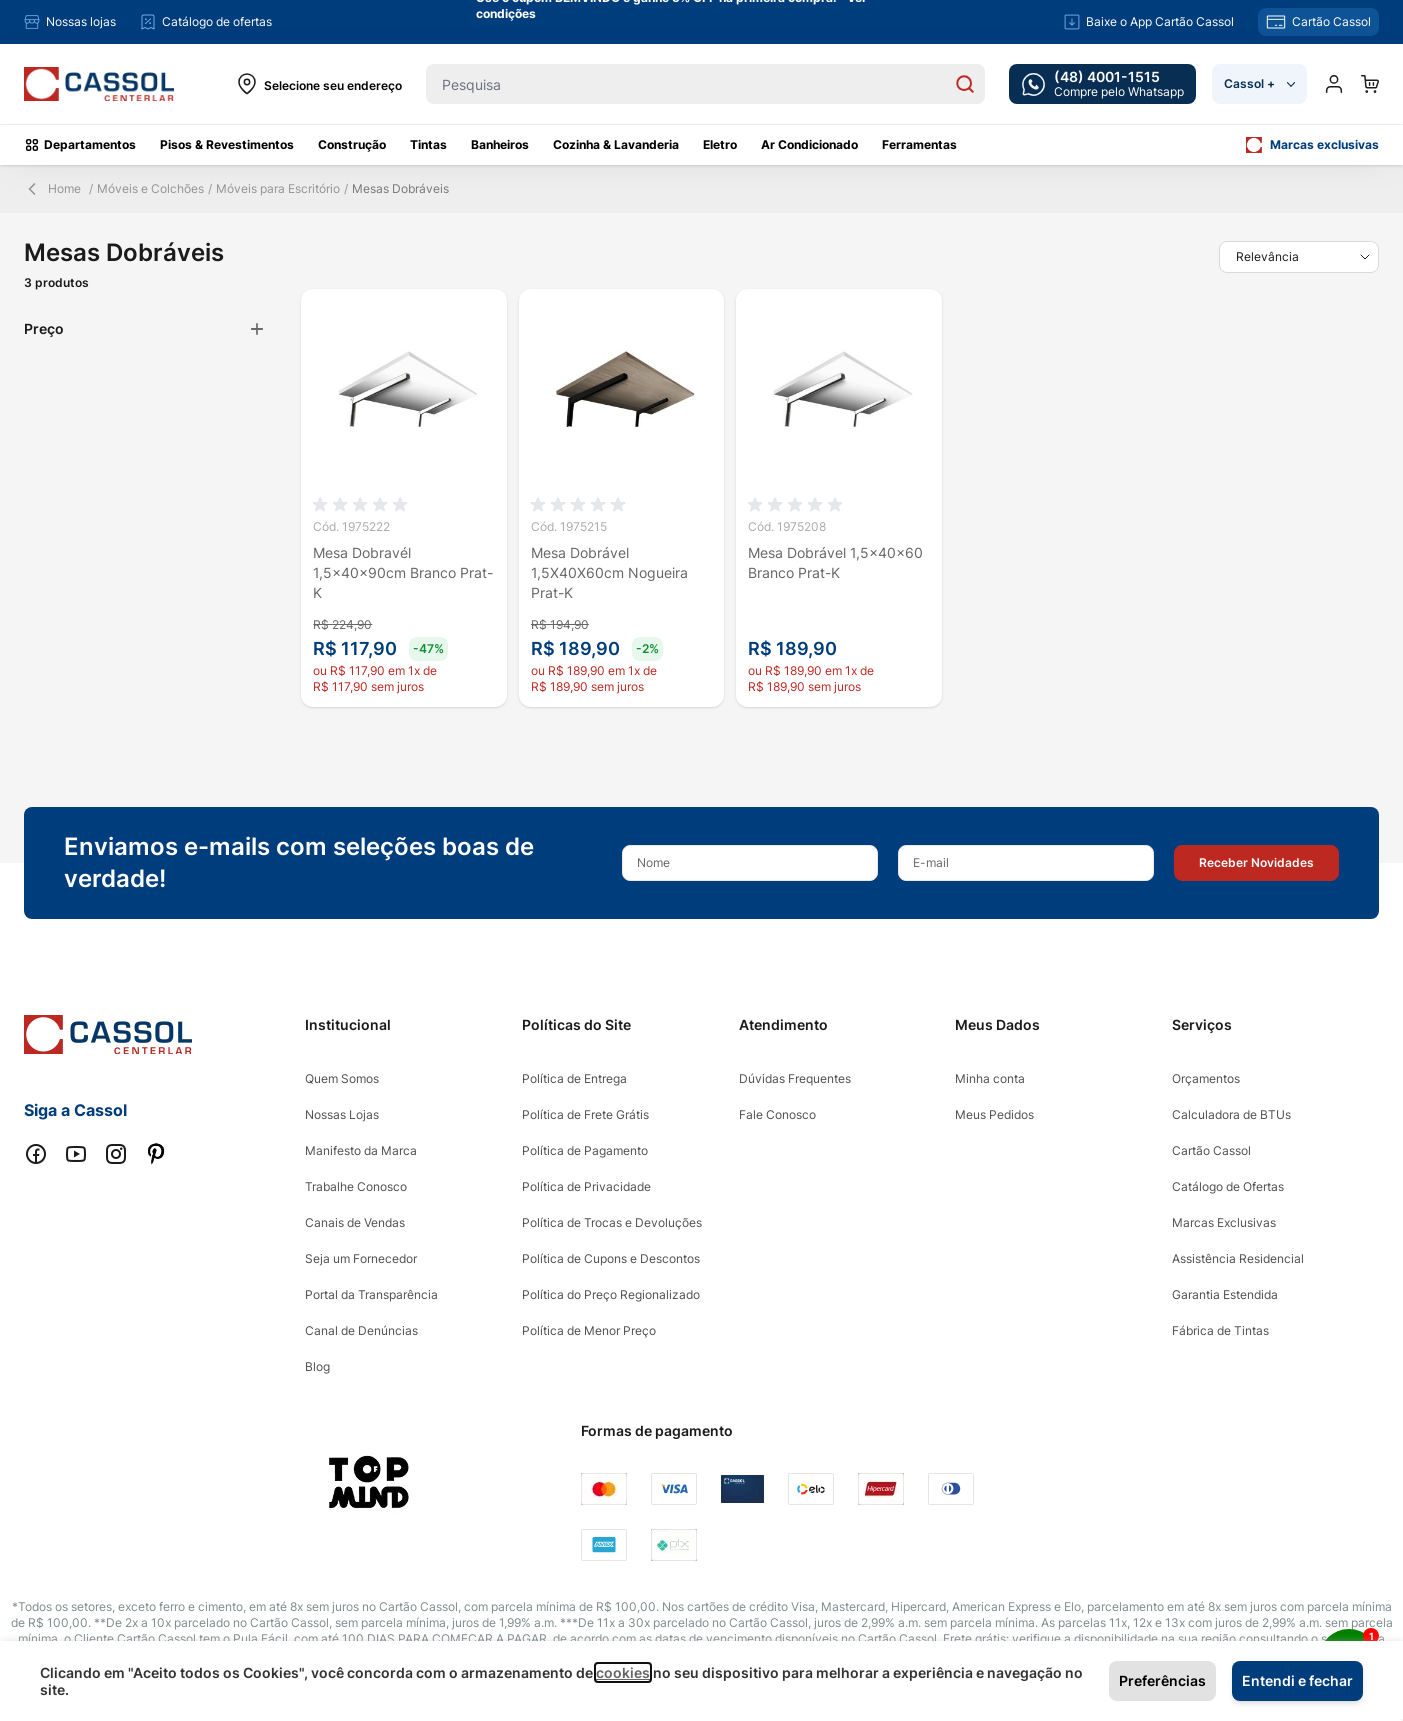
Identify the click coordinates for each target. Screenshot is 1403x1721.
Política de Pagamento (585, 1150)
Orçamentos (1206, 1078)
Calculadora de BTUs (1231, 1114)
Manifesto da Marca (361, 1150)
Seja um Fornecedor (361, 1258)
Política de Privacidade (586, 1186)
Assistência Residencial (1238, 1258)
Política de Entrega (574, 1078)
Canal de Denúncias (361, 1330)
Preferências (1162, 1680)
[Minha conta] (1334, 84)
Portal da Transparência (371, 1294)
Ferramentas (919, 144)
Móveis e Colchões (150, 188)
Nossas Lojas (342, 1114)
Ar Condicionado (809, 144)
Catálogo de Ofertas (1228, 1186)
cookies (623, 1672)
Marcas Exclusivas (1224, 1222)
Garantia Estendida (1225, 1294)
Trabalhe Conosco (356, 1186)
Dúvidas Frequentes (795, 1078)
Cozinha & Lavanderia (616, 144)
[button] (1256, 863)
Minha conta (990, 1078)
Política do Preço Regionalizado (611, 1294)
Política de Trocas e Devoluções (612, 1222)
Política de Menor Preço (589, 1330)
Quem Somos (342, 1078)
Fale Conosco (777, 1114)
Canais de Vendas (355, 1222)
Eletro (720, 144)
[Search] (965, 84)
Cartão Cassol (1211, 1150)
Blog (317, 1366)
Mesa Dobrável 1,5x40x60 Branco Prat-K (835, 562)
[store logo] (99, 84)
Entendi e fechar (1297, 1680)
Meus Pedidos (994, 1114)
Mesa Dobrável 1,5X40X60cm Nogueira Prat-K (609, 572)
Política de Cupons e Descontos (611, 1258)
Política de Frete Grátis (585, 1114)
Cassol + (1259, 83)
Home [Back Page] (52, 189)
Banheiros (500, 144)
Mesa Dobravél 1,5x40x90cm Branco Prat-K (403, 572)
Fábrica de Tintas (1220, 1330)
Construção (352, 144)
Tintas (428, 144)
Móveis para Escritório (278, 188)
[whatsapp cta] (1102, 84)
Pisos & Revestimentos (227, 144)
